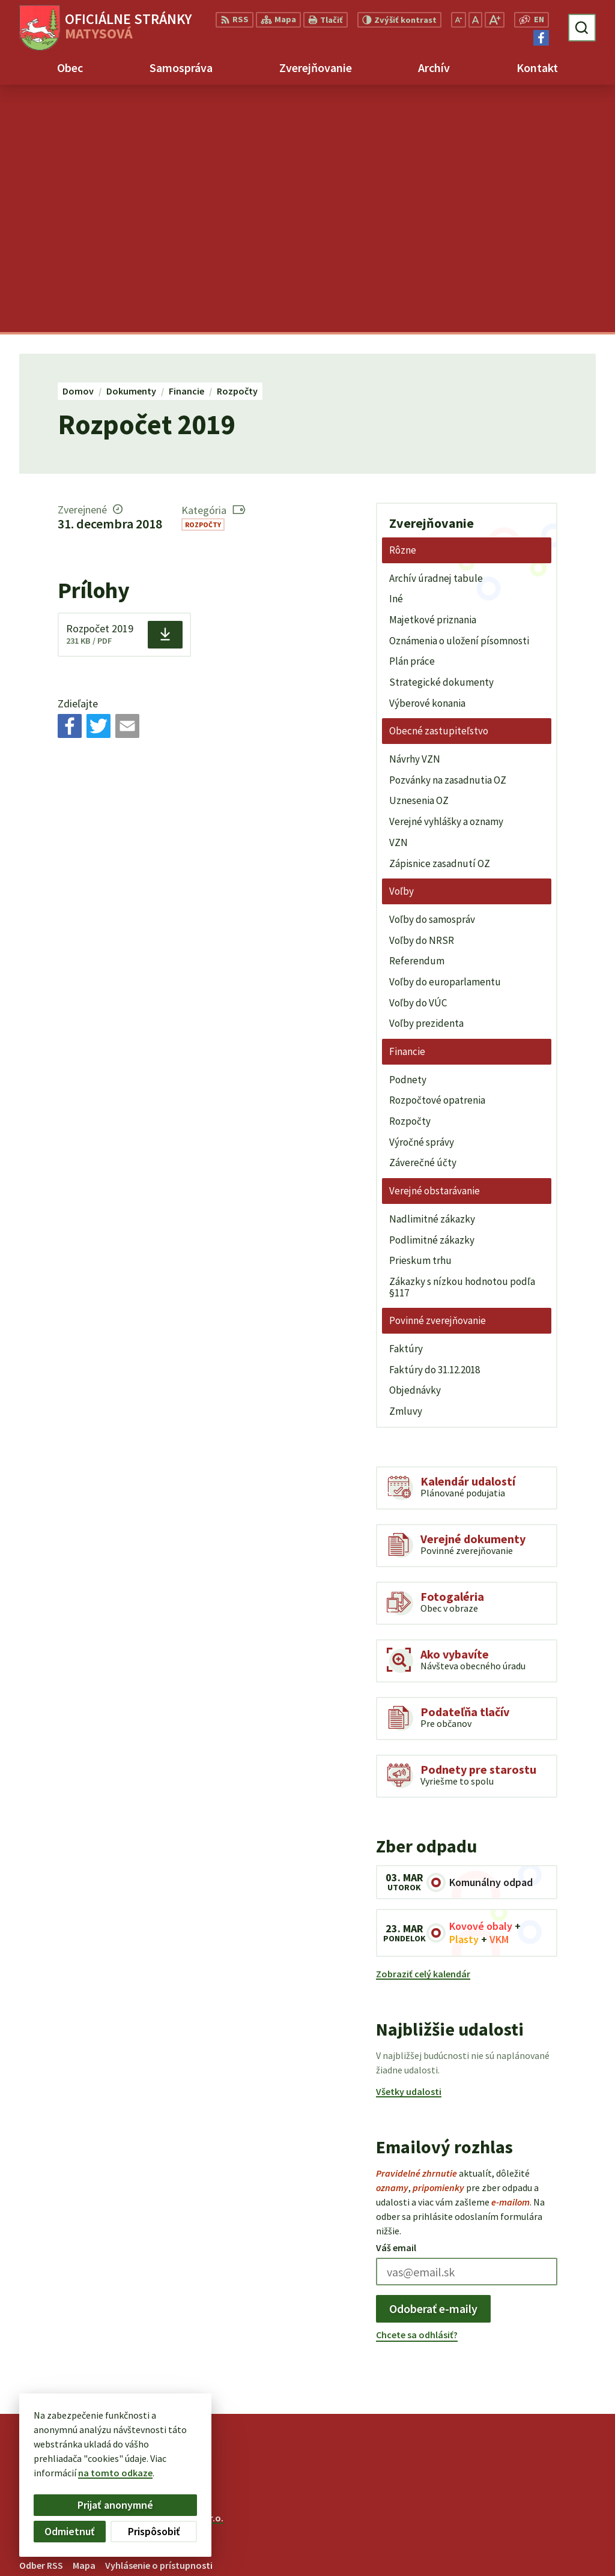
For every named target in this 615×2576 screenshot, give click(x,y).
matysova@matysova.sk (542, 2535)
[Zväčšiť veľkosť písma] (494, 20)
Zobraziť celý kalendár (423, 1726)
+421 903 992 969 (523, 2521)
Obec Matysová (118, 2282)
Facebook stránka (527, 2550)
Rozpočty (203, 276)
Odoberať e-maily (433, 2060)
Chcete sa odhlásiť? (417, 2087)
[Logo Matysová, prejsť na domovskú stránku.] (105, 27)
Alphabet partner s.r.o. (176, 2270)
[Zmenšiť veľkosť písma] (458, 20)
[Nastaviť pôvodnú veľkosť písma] (475, 20)
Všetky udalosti (408, 1843)
